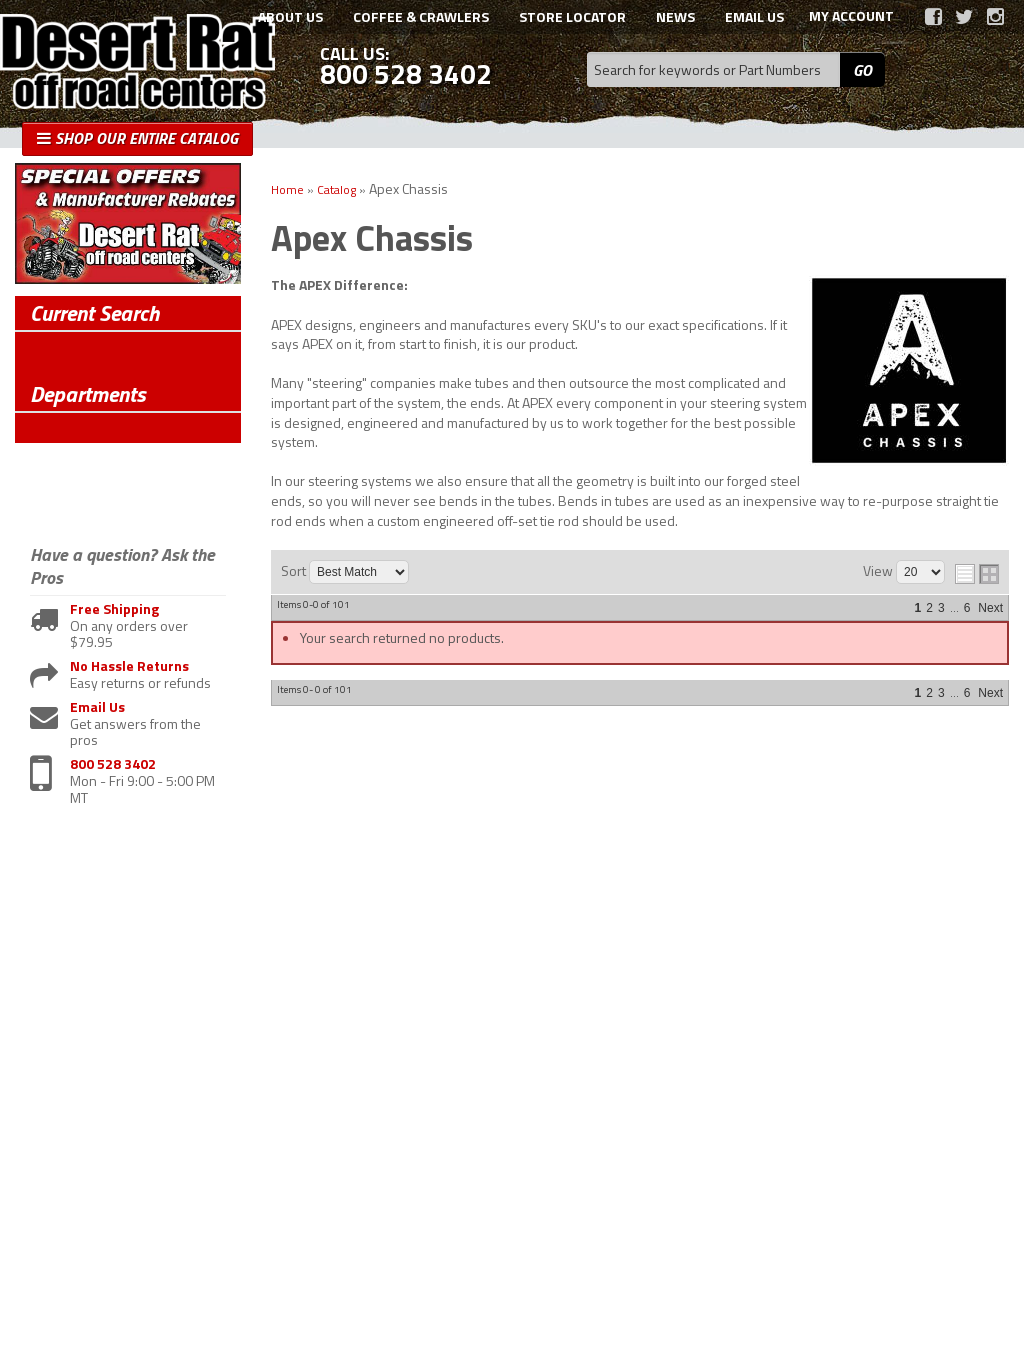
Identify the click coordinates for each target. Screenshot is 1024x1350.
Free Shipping (114, 609)
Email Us (97, 707)
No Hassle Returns (129, 666)
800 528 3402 (113, 764)
